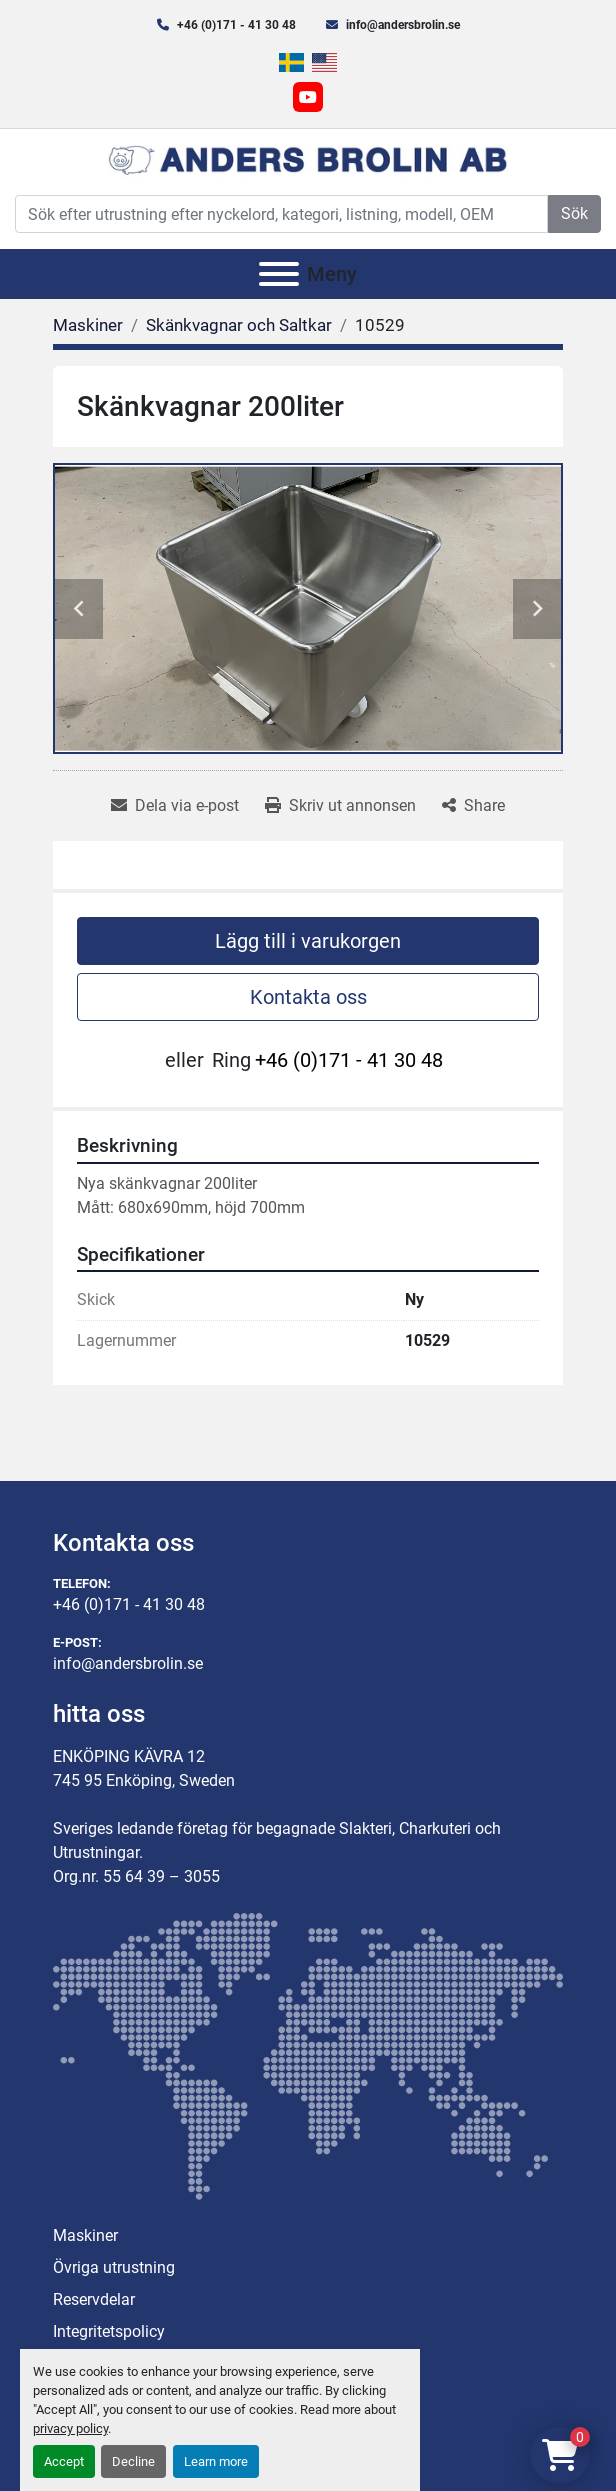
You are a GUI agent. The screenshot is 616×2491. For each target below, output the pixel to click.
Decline (133, 2461)
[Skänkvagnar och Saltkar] (239, 325)
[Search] (281, 214)
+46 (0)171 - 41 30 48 (236, 25)
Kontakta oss (308, 997)
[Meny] (279, 274)
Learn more (216, 2461)
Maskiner (85, 2235)
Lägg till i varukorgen (308, 941)
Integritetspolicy (109, 2331)
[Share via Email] (175, 806)
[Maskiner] (88, 325)
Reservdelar (94, 2299)
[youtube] (308, 97)
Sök (574, 213)
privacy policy (70, 2428)
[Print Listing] (340, 806)
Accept (64, 2461)
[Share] (473, 806)
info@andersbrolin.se (403, 25)
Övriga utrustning (114, 2267)
